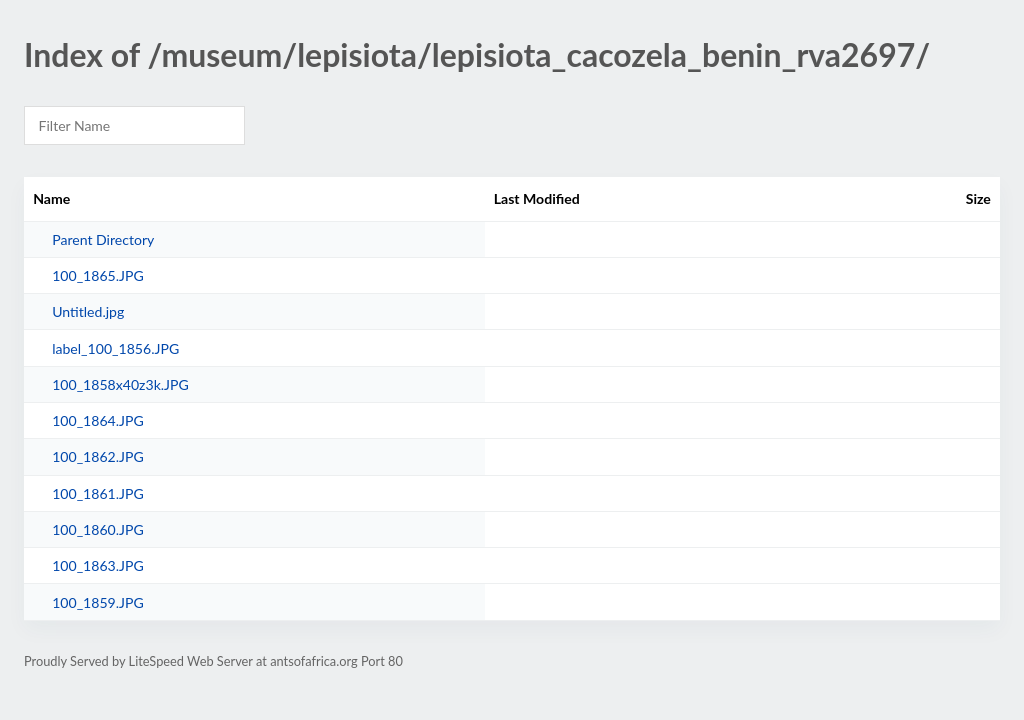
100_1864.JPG (98, 420)
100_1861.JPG (98, 493)
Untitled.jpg (88, 311)
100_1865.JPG (98, 275)
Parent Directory (103, 239)
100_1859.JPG (98, 602)
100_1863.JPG (98, 565)
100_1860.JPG (98, 529)
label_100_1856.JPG (115, 348)
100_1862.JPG (98, 456)
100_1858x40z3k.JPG (120, 384)
